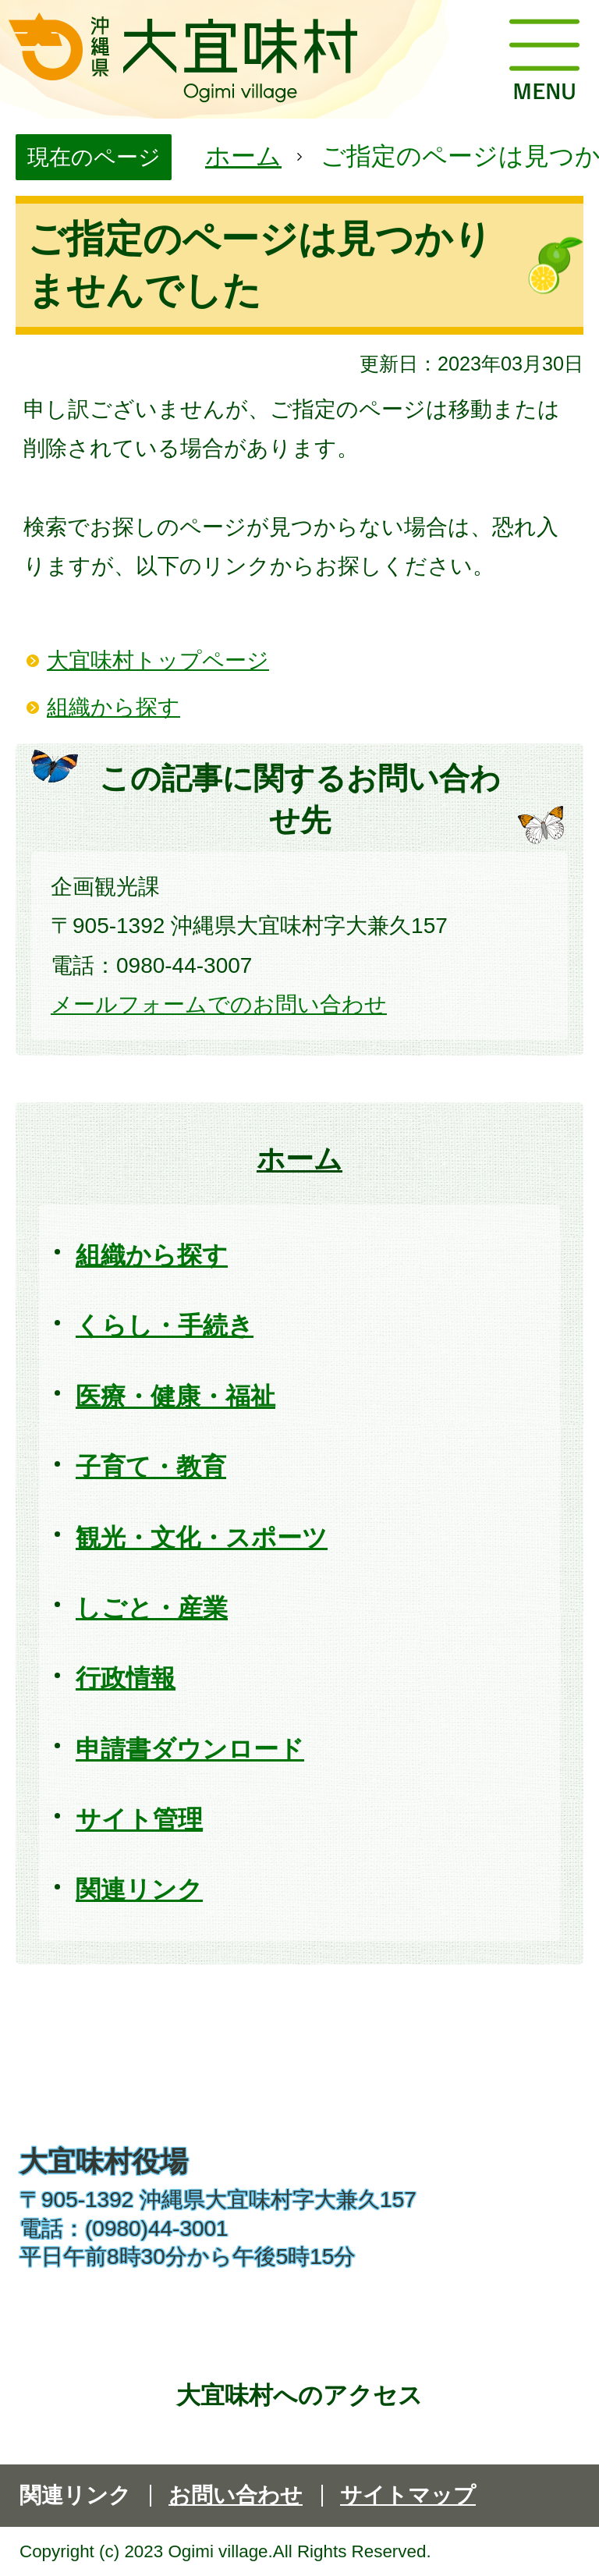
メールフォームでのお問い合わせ (219, 1004)
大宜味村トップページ (158, 660)
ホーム (243, 156)
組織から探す (113, 707)
